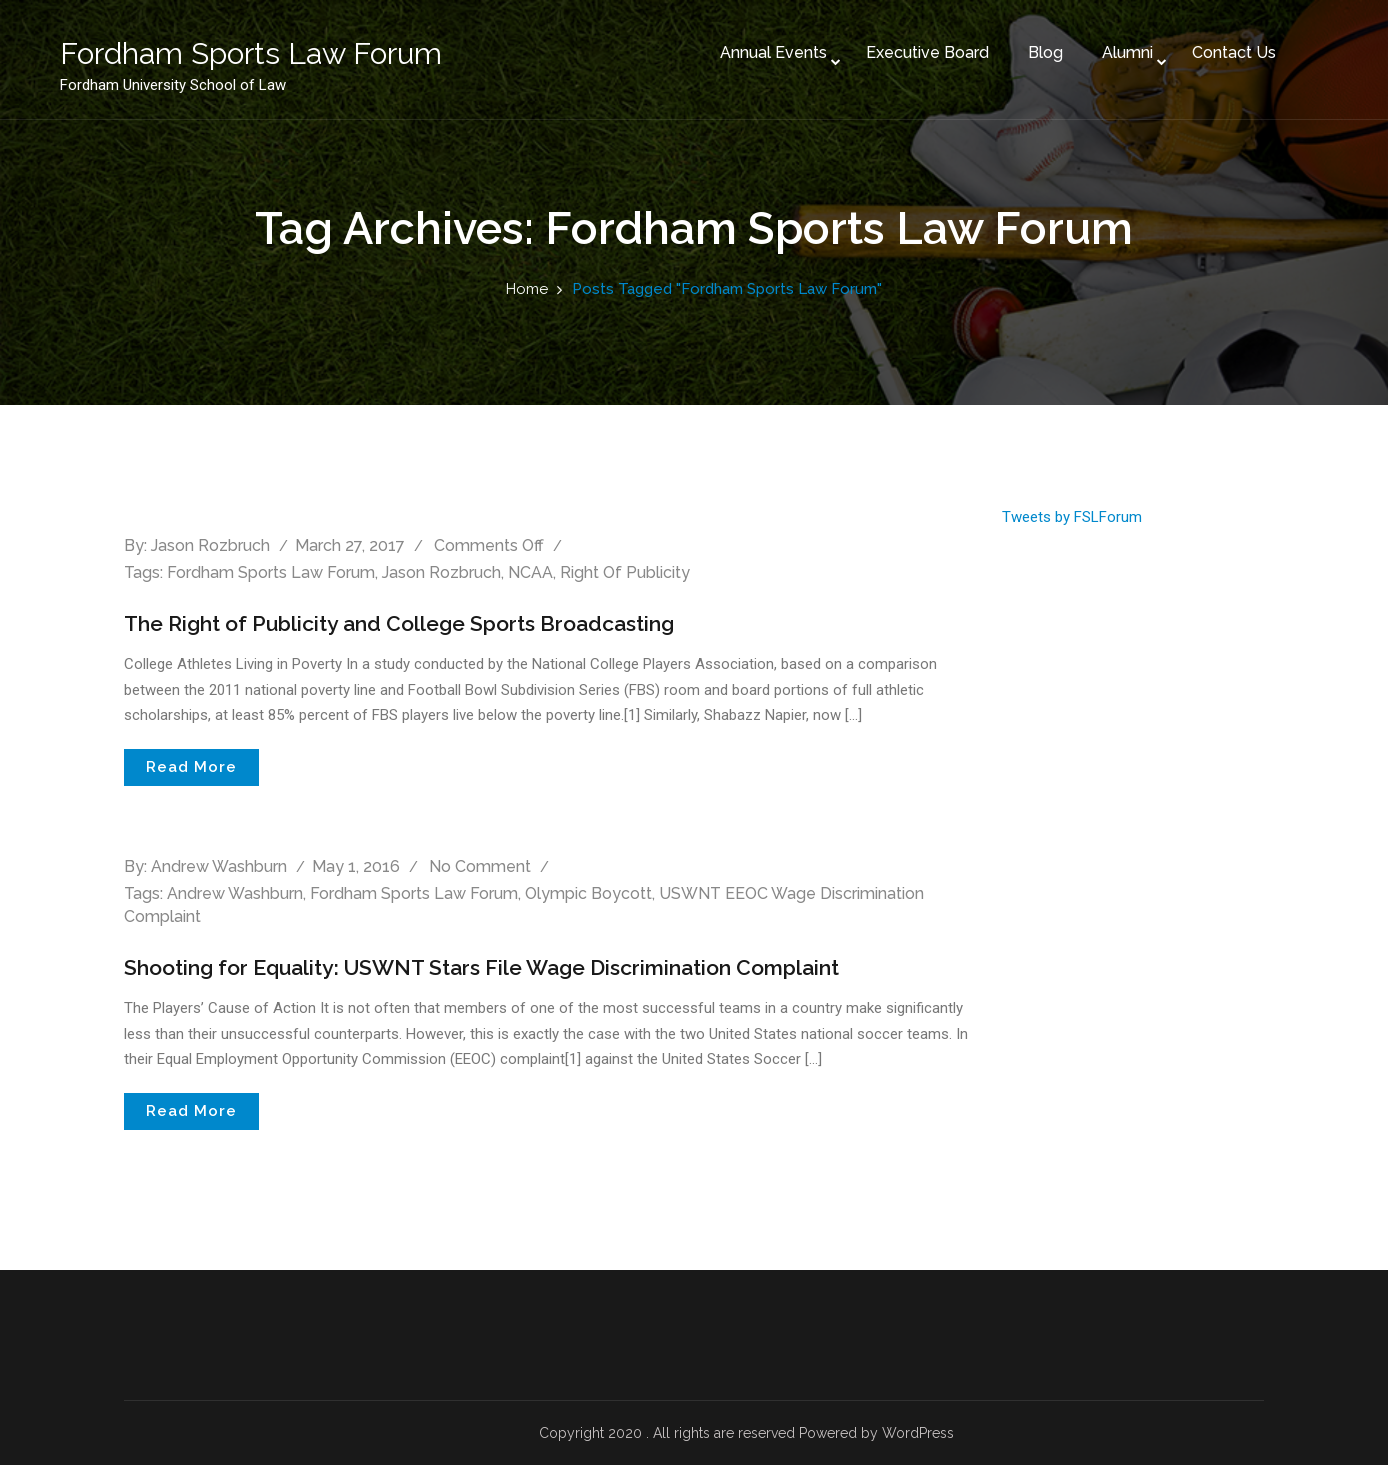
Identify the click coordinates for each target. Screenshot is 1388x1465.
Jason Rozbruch (210, 545)
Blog (1005, 38)
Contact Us (1194, 38)
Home (527, 289)
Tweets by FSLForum (1072, 517)
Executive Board (887, 38)
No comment (480, 866)
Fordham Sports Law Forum (271, 572)
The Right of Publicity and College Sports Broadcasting (411, 623)
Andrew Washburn (219, 866)
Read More (191, 767)
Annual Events (733, 38)
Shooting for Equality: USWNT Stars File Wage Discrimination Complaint (497, 967)
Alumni (1087, 38)
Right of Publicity (625, 572)
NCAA (530, 572)
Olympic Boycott (588, 893)
